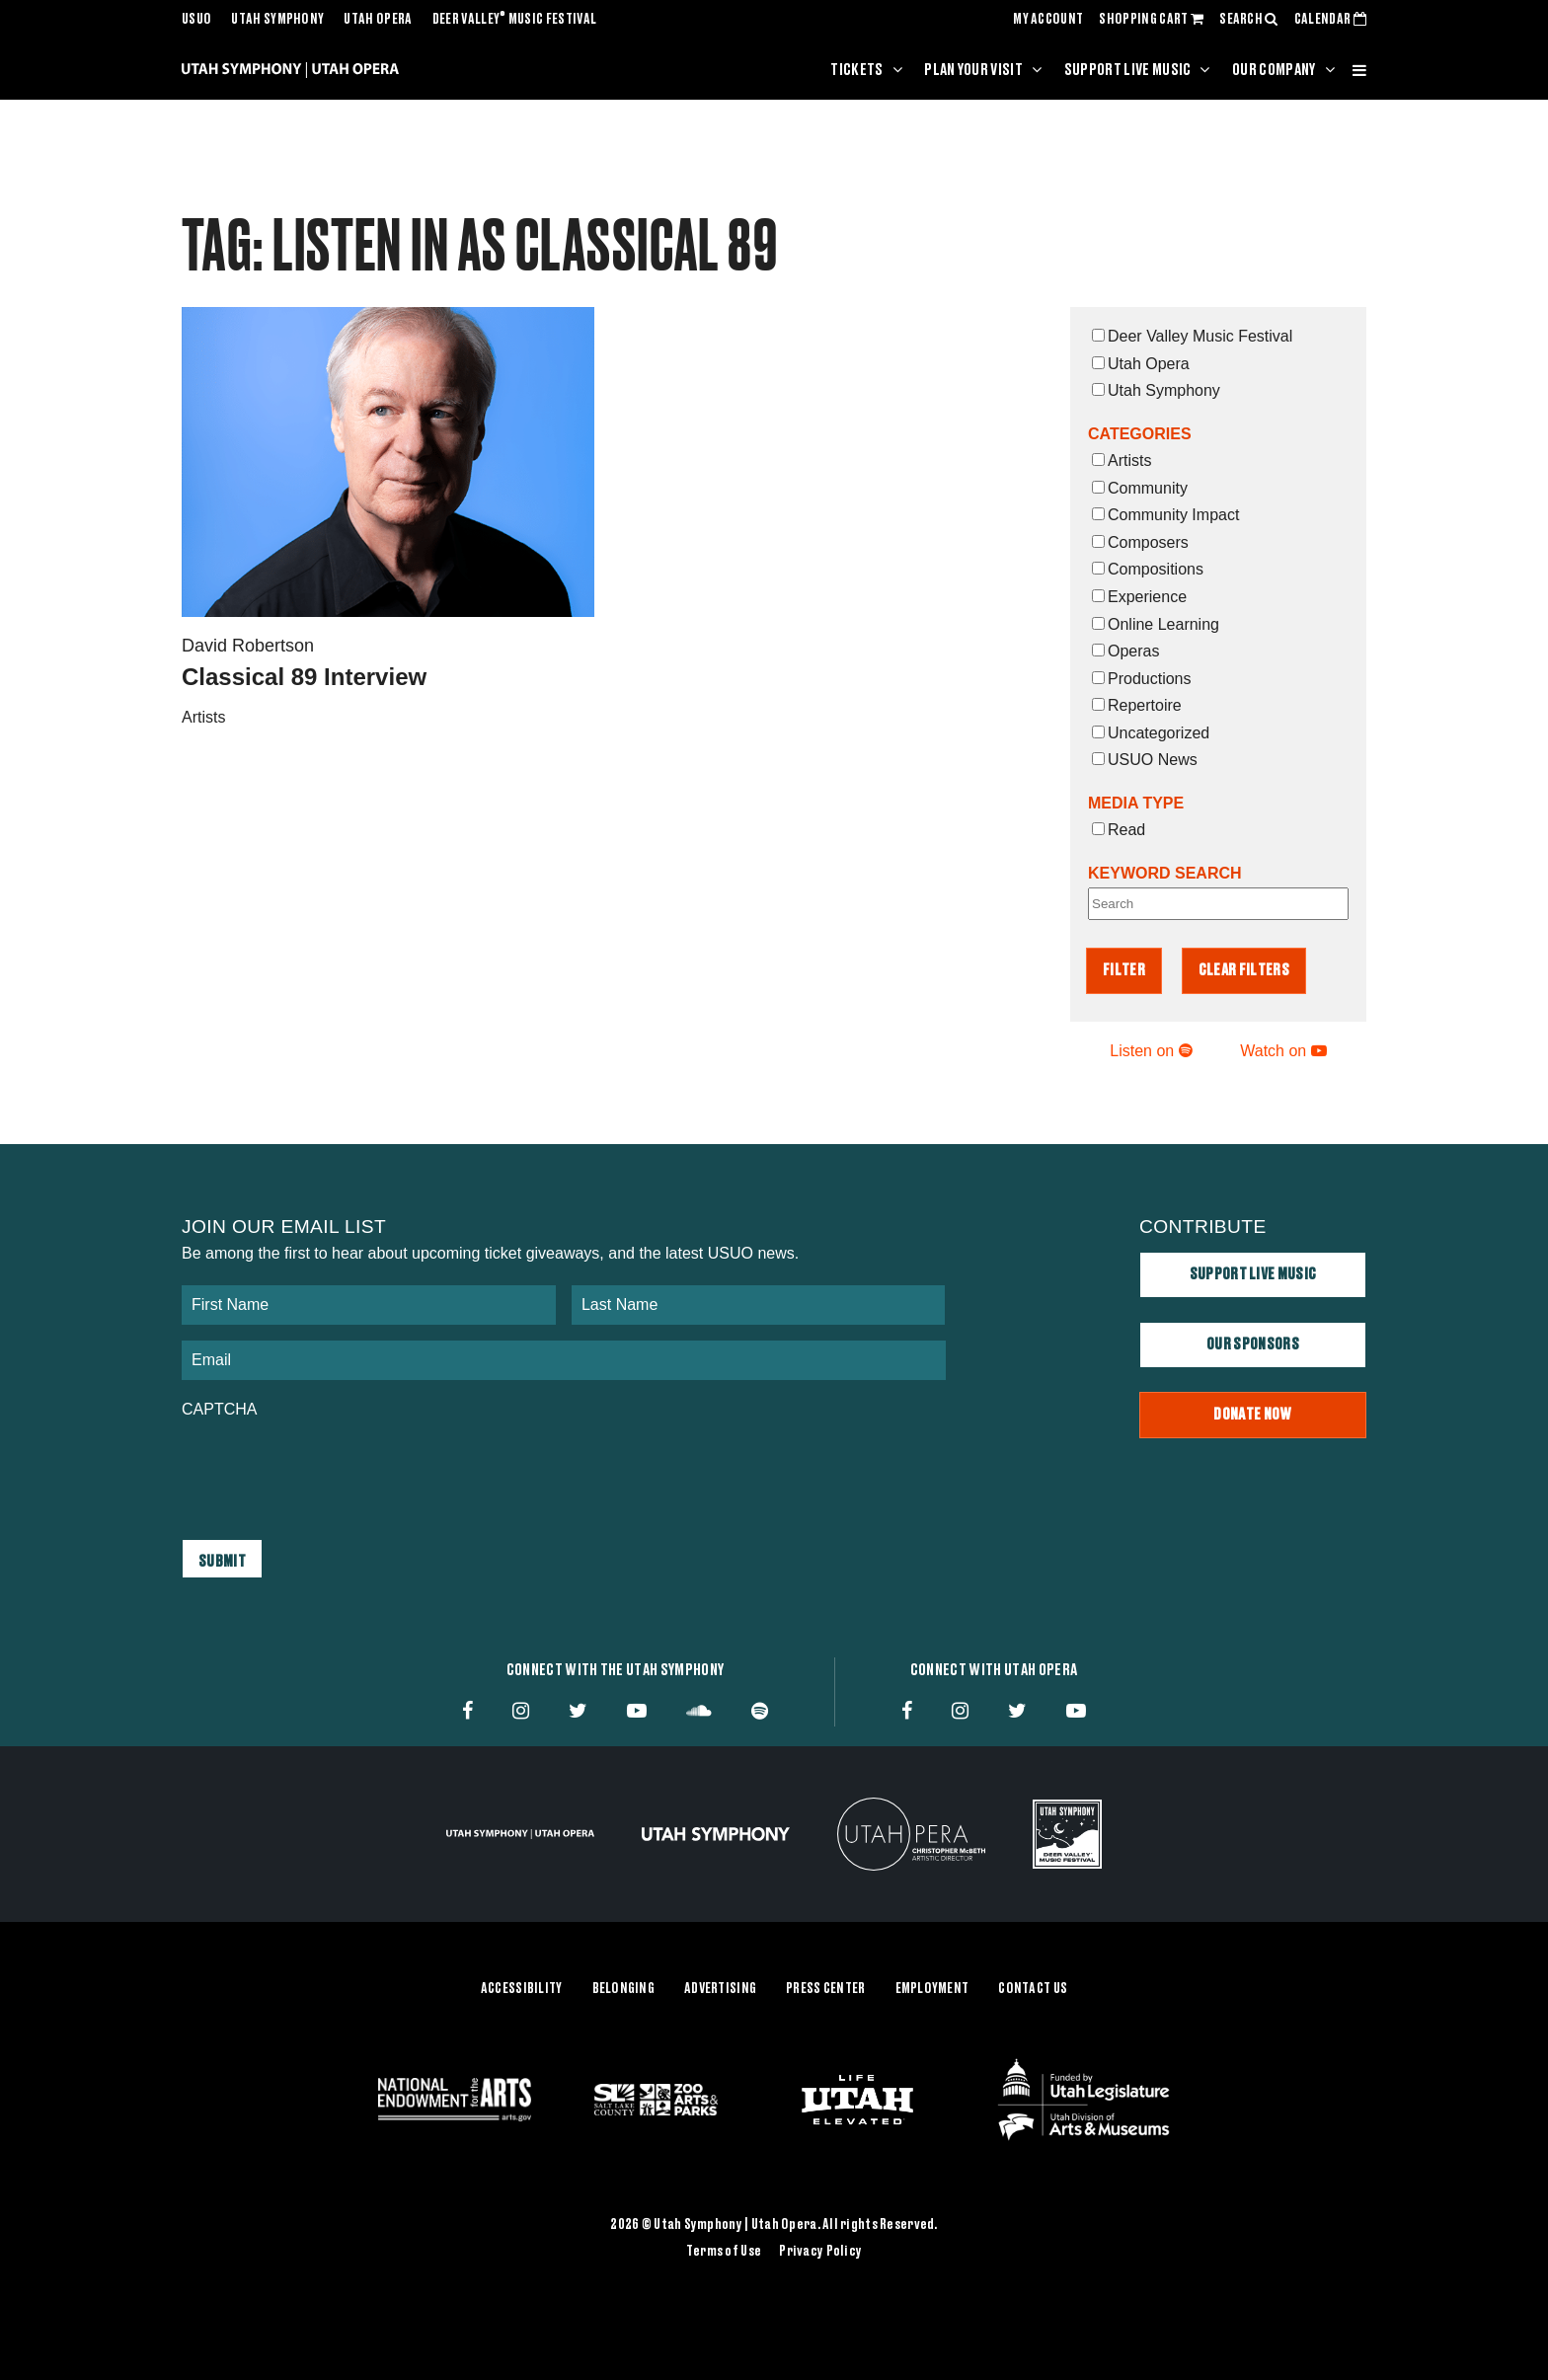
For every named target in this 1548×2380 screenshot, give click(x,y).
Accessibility (522, 1988)
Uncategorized (1150, 733)
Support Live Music (1128, 70)
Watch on (1283, 1050)
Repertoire (1137, 705)
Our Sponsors (1252, 1344)
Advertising (720, 1988)
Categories (1140, 433)
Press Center (825, 1988)
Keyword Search (1165, 873)
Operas (1125, 651)
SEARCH (1248, 20)
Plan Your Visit (973, 70)
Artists (1121, 460)
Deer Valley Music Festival (514, 20)
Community (1140, 488)
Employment (932, 1988)
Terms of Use (723, 2252)
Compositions (1147, 569)
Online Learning (1155, 624)
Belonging (624, 1988)
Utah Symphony (277, 20)
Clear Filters (1244, 970)
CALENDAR (1330, 20)
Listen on (1151, 1050)
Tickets (856, 70)
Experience (1139, 596)
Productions (1142, 678)
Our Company (1274, 70)
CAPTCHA (219, 1409)
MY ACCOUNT (1048, 20)
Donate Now (1252, 1414)
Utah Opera (378, 20)
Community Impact (1165, 514)
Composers (1140, 542)
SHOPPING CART (1151, 20)
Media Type (1136, 803)
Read (1118, 829)
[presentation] (332, 1468)
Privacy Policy (820, 2252)
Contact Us (1032, 1988)
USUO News (1145, 759)
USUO (196, 20)
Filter (1124, 970)
